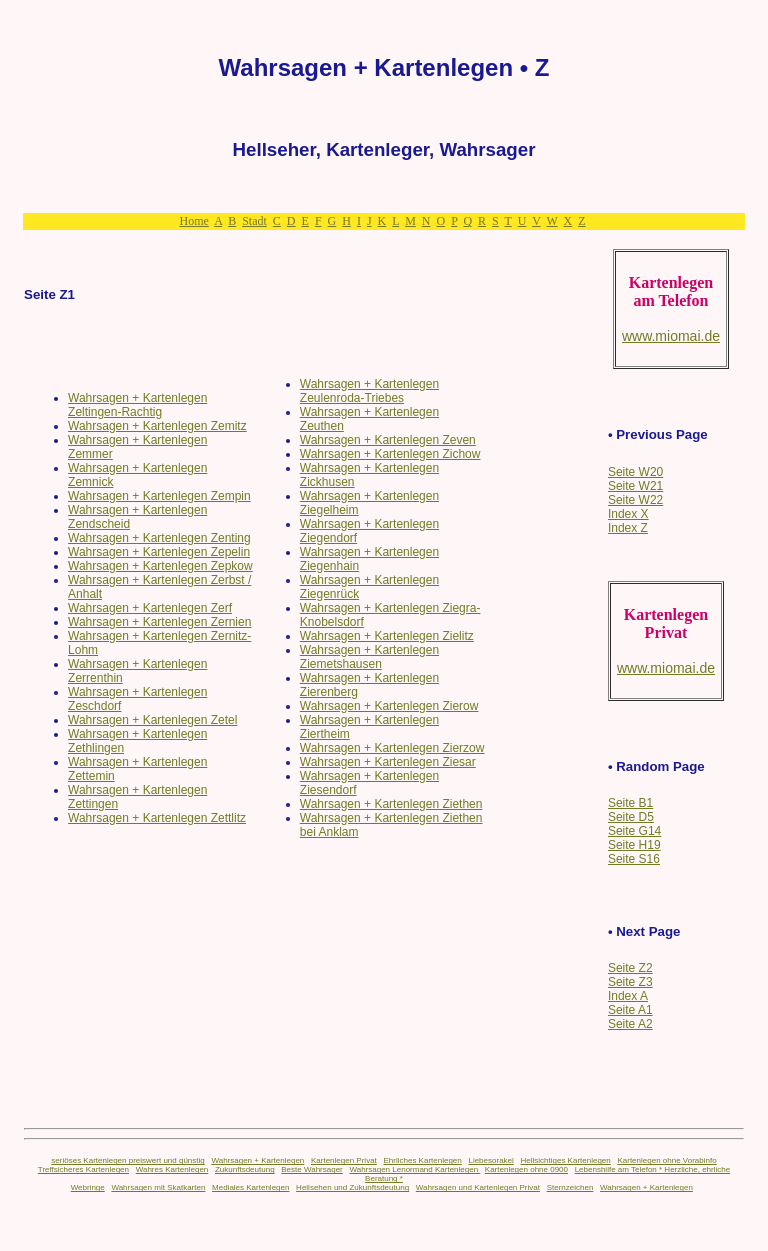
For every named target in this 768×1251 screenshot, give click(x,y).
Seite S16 (634, 859)
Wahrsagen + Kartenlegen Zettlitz (157, 818)
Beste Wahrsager (312, 1169)
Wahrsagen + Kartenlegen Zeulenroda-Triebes (369, 391)
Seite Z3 (630, 982)
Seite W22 (635, 500)
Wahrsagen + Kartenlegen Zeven (388, 440)
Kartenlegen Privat (344, 1160)
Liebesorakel (490, 1160)
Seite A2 (630, 1024)
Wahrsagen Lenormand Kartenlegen (414, 1169)
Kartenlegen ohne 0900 (526, 1169)
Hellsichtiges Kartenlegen (565, 1160)
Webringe (88, 1187)
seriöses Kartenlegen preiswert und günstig (127, 1160)
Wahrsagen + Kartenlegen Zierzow (392, 748)
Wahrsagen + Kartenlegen (257, 1160)
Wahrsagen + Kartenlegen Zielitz (387, 636)
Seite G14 (634, 831)
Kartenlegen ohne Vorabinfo (666, 1160)
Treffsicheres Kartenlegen (83, 1169)
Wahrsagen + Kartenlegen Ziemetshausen (369, 657)
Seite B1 (630, 803)
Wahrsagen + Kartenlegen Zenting (159, 538)
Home (193, 221)
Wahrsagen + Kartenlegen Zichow (390, 454)
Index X (628, 514)
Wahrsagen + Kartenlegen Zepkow (160, 566)
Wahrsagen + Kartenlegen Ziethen (391, 804)
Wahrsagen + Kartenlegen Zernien (159, 622)
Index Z (628, 528)
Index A (628, 996)
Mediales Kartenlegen (250, 1187)
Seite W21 (635, 486)
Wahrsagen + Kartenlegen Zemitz (157, 426)
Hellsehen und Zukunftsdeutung (352, 1187)
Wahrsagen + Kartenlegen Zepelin (159, 552)
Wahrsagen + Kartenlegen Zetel (152, 720)
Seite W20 (635, 472)
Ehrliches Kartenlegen (422, 1160)
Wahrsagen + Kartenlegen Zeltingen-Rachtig (137, 405)
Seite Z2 (630, 968)
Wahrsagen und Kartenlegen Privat (478, 1187)
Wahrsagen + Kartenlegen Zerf (150, 608)
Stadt (254, 221)
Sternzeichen (570, 1187)
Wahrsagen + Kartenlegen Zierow (389, 706)
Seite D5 (631, 817)
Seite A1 (630, 1010)
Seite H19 (634, 845)
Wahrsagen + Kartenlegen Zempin (159, 496)
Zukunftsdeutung (245, 1169)
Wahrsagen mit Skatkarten (158, 1187)
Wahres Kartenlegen (172, 1169)
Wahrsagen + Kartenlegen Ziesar (388, 762)
